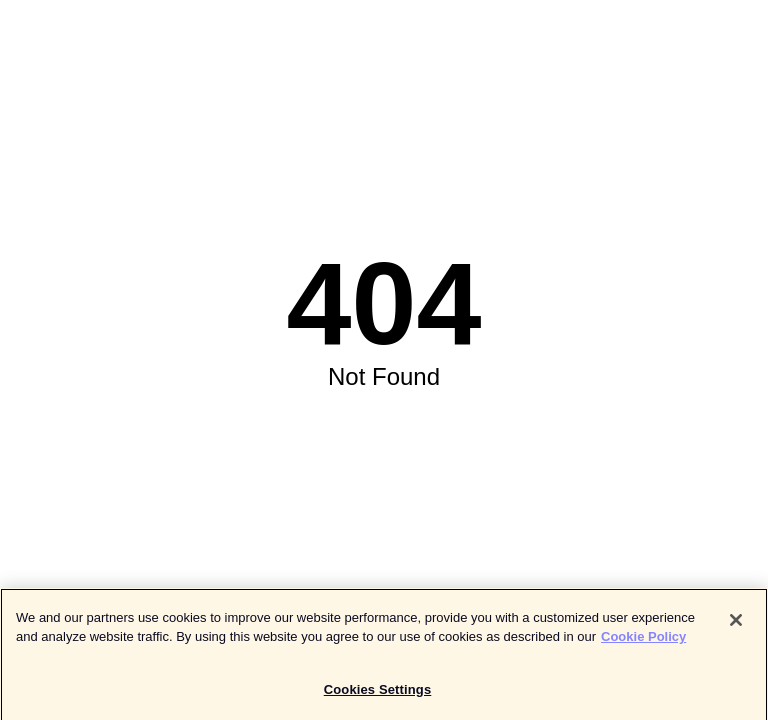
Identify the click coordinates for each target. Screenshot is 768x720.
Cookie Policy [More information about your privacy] (643, 640)
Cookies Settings (378, 693)
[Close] (736, 624)
